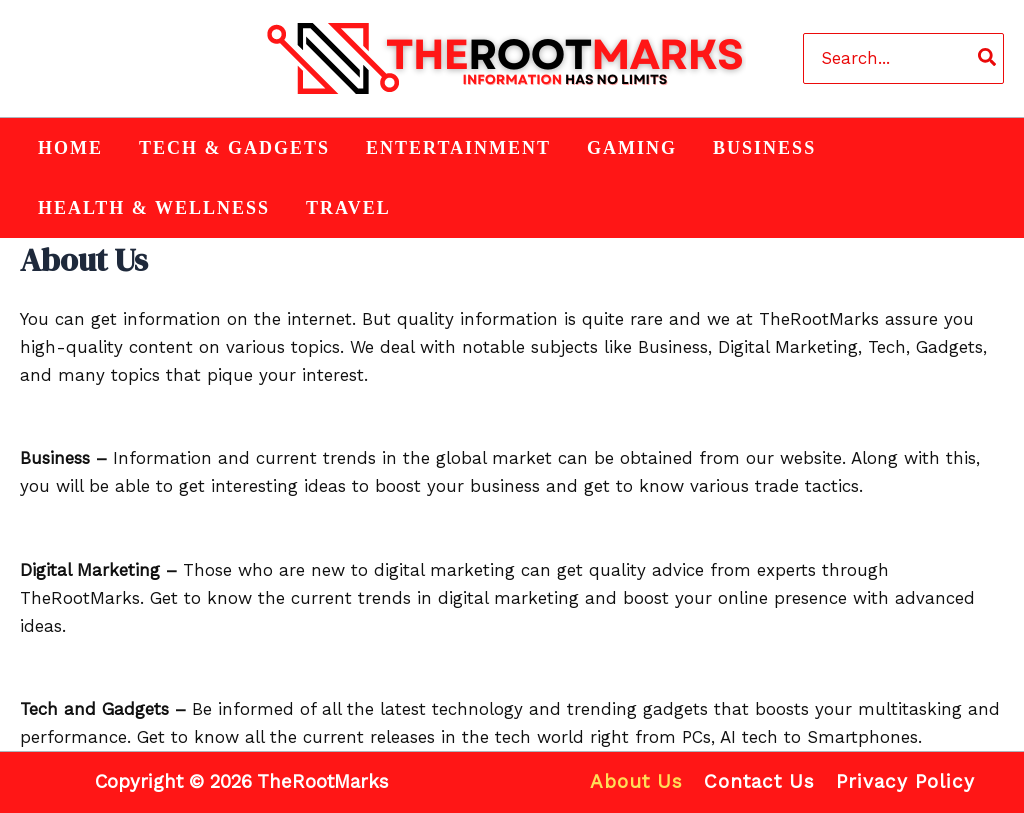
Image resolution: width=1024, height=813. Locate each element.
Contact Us (759, 781)
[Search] (988, 58)
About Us (638, 781)
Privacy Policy (903, 781)
